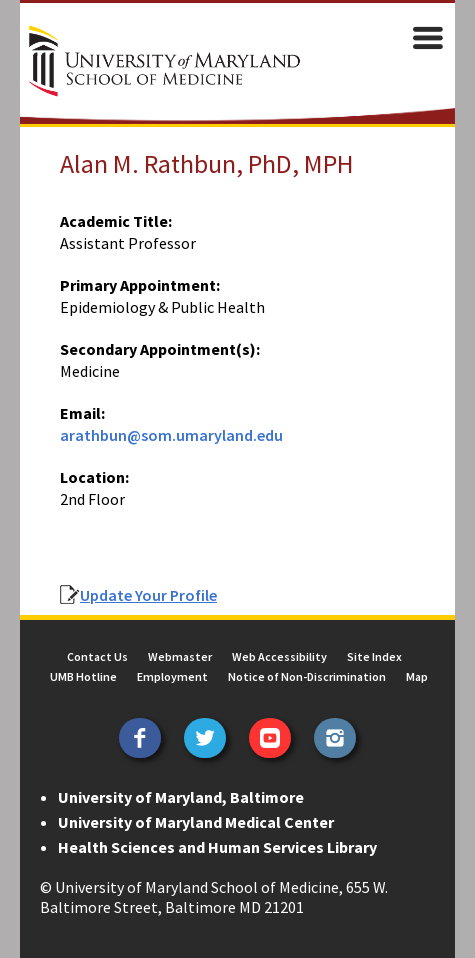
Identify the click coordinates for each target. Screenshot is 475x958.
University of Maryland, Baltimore (181, 797)
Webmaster (180, 656)
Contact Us (97, 656)
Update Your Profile (148, 595)
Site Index (374, 656)
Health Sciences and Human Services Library (217, 847)
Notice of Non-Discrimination (307, 676)
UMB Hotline (83, 676)
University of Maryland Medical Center (196, 822)
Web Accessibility (279, 656)
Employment (172, 676)
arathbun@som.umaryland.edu (171, 435)
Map (417, 676)
